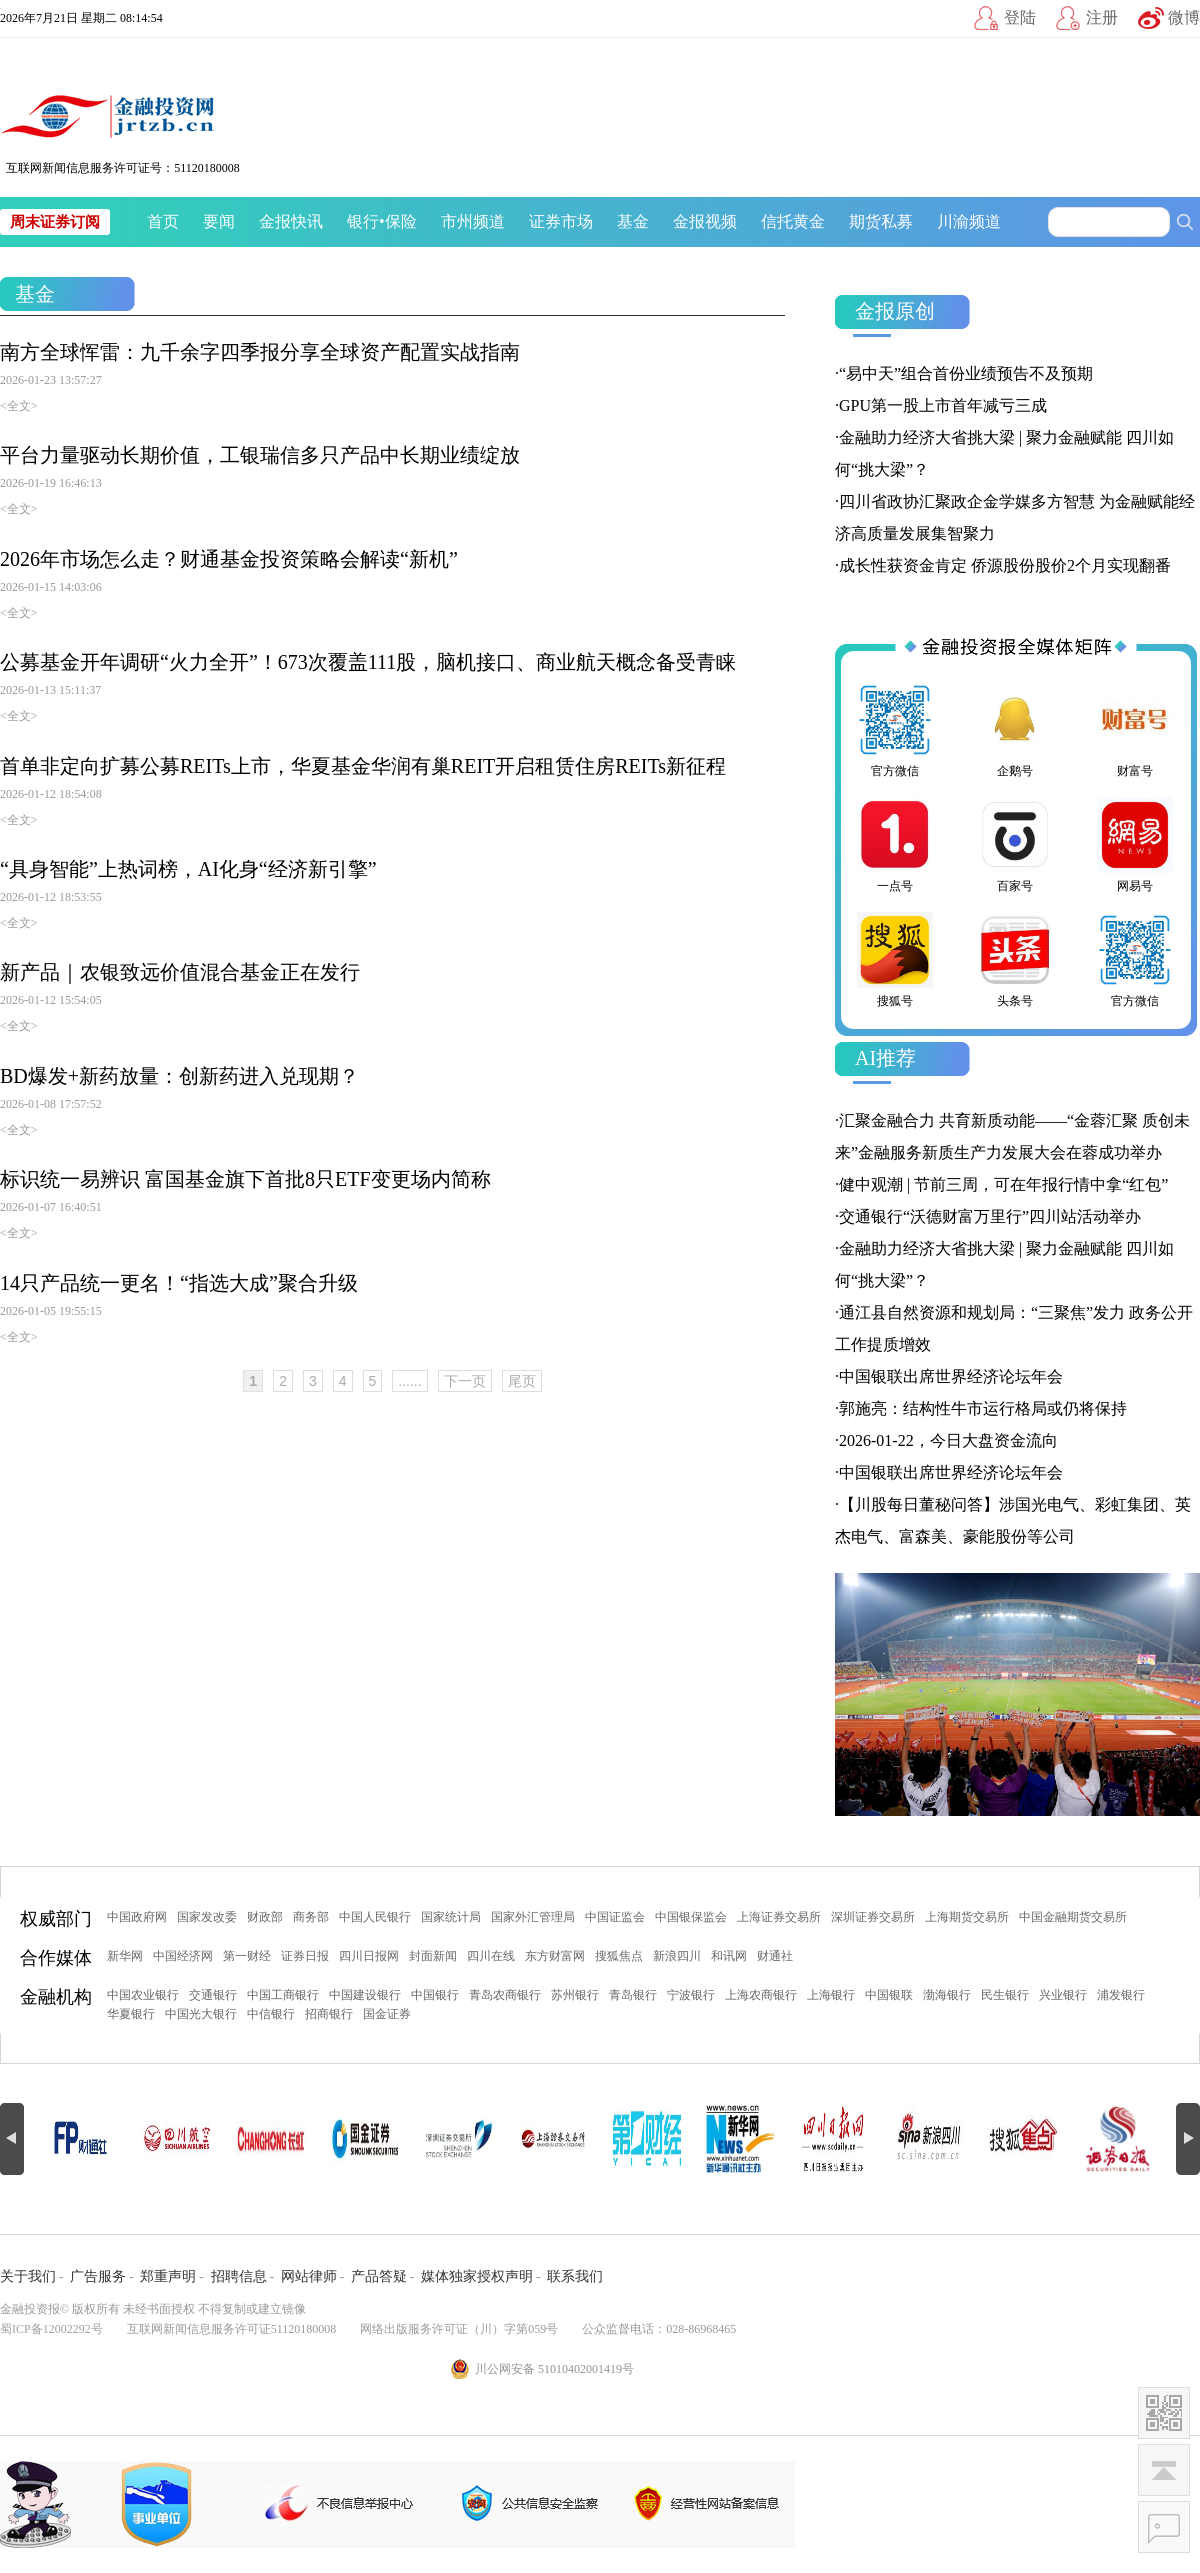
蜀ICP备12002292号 (51, 2329)
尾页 (522, 1381)
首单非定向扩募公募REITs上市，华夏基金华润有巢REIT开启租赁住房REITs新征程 (363, 766)
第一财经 (247, 1956)
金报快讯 (291, 221)
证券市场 (561, 221)
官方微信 (895, 730)
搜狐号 (895, 960)
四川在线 (491, 1956)
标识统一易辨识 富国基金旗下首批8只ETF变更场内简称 (245, 1179)
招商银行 (329, 2014)
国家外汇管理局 (533, 1917)
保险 (401, 221)
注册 (1102, 17)
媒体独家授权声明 (477, 2276)
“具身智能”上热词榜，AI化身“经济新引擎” (188, 869)
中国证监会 (615, 1917)
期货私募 (881, 221)
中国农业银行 (143, 1995)
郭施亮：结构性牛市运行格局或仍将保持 (983, 1408)
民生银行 (1005, 1995)
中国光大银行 (201, 2014)
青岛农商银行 (505, 1995)
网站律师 (309, 2276)
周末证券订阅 (55, 222)
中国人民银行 (375, 1917)
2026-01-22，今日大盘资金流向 (948, 1440)
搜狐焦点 (619, 1956)
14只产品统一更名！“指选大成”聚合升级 (179, 1283)
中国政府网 (137, 1917)
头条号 (1015, 960)
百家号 (1015, 845)
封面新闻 (433, 1956)
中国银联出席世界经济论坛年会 (951, 1376)
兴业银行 (1063, 1995)
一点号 (895, 845)
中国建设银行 (365, 1995)
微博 (1184, 17)
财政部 (265, 1917)
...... (409, 1381)
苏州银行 (575, 1995)
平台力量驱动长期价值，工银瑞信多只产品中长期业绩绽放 (260, 455)
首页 (163, 221)
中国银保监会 (691, 1917)
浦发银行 (1121, 1995)
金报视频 (705, 221)
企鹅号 (1015, 730)
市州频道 (473, 221)
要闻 (219, 221)
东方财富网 (555, 1956)
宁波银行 (691, 1995)
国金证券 (387, 2014)
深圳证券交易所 (873, 1917)
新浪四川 (677, 1956)
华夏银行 (131, 2014)
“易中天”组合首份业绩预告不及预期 (966, 373)
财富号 (1135, 730)
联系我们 (575, 2276)
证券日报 (305, 1956)
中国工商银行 (283, 1995)
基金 (633, 221)
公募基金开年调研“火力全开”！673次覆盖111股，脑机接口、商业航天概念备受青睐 (368, 662)
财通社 (775, 1956)
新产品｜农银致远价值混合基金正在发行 (180, 972)
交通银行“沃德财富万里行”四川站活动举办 (990, 1216)
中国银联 (889, 1995)
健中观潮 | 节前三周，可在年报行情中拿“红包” (1003, 1184)
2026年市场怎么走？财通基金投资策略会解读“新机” (229, 559)
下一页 (465, 1381)
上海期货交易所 (967, 1917)
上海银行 (831, 1995)
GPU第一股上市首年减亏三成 (943, 405)
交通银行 (213, 1995)
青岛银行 (633, 1995)
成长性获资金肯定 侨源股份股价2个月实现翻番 (1005, 565)
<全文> (19, 406)
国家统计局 (451, 1917)
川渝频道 (969, 221)
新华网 (125, 1956)
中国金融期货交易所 (1073, 1917)
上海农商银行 (761, 1995)
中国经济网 (183, 1956)
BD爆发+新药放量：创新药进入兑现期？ (179, 1076)
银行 (363, 221)
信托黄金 (793, 221)
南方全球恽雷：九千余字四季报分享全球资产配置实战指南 (260, 352)
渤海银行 (947, 1995)
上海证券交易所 (779, 1917)
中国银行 (435, 1995)
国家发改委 (207, 1917)
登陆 (1020, 17)
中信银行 (271, 2014)
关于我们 (28, 2276)
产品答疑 (379, 2276)
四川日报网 (369, 1956)
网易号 (1135, 845)
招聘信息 (239, 2276)
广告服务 (98, 2276)
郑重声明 (168, 2276)
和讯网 (729, 1956)
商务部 (311, 1917)
